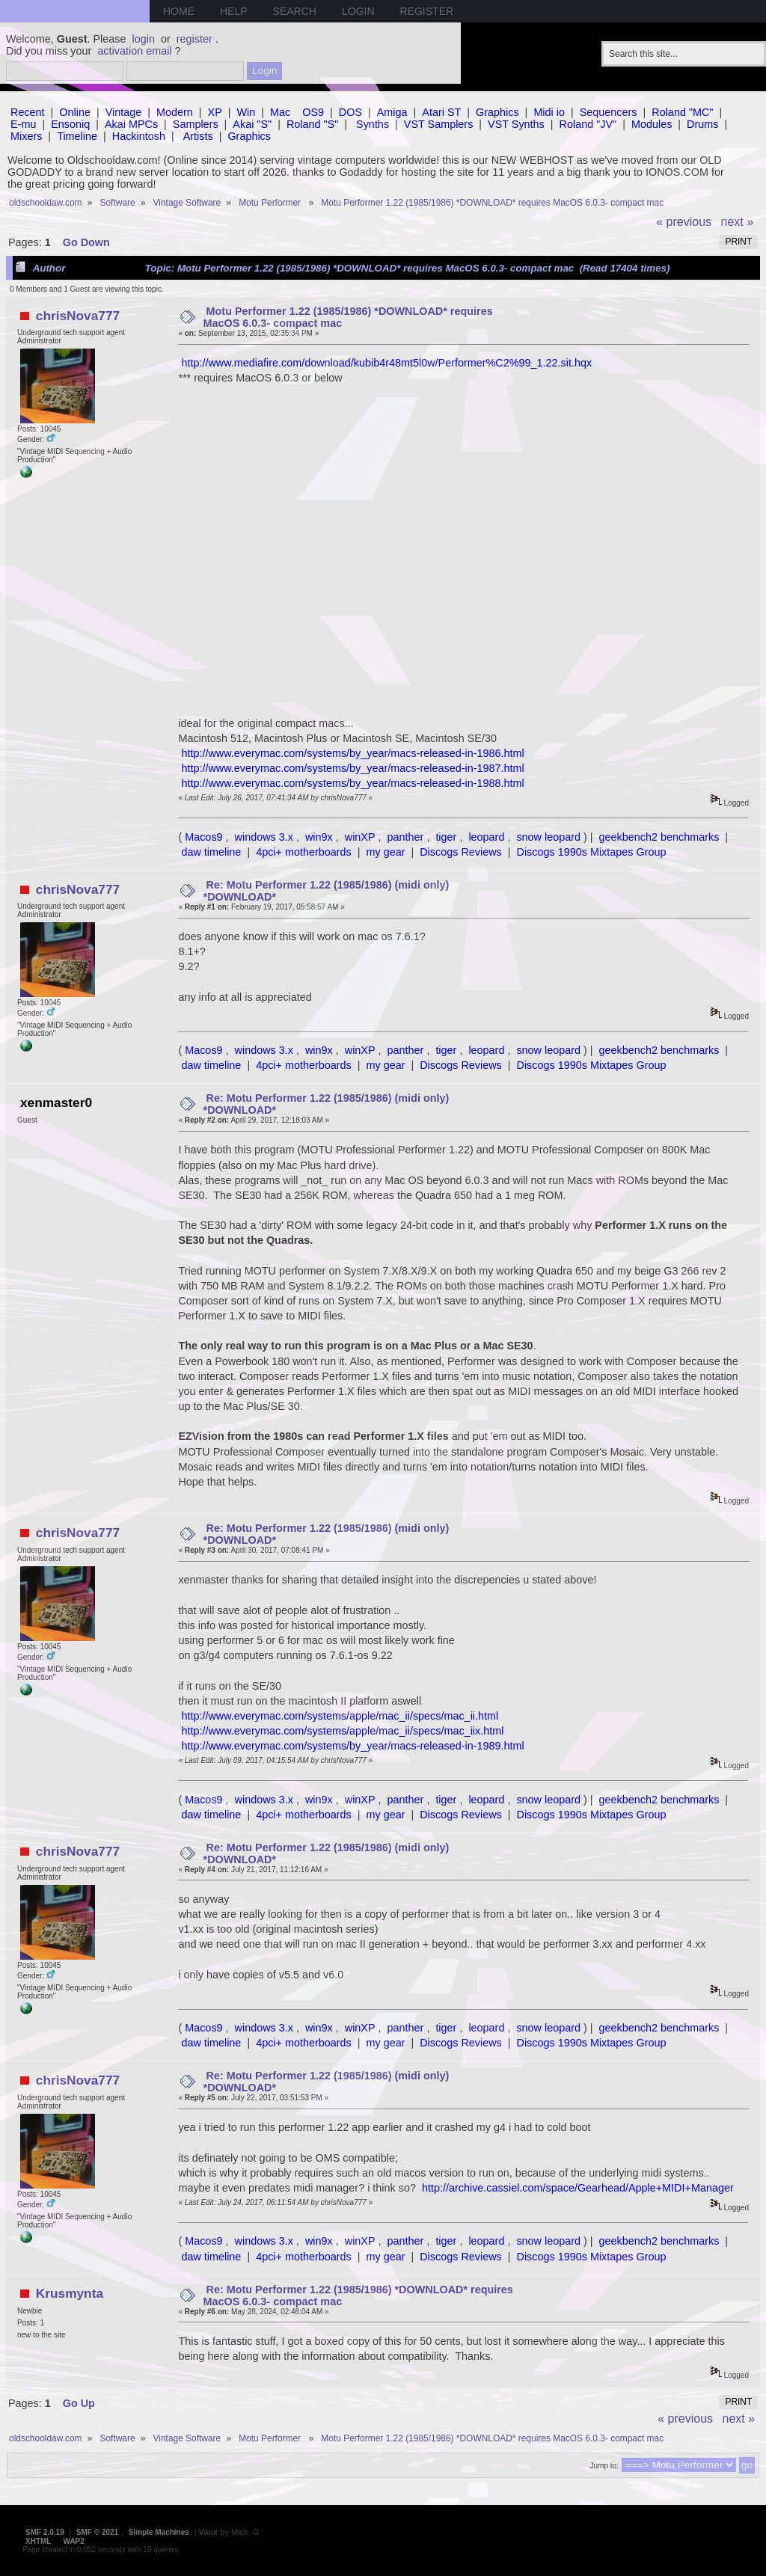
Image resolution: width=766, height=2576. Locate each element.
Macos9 (203, 837)
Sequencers (608, 112)
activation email (134, 51)
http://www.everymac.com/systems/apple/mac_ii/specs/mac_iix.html (342, 1731)
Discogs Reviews (461, 852)
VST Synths (516, 124)
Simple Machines (159, 2532)
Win (246, 112)
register (194, 39)
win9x (319, 837)
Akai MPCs (131, 124)
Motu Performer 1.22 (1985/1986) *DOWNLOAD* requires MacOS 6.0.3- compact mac (348, 317)
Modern (174, 112)
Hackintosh (138, 136)
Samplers (195, 124)
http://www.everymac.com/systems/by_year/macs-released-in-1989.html (352, 1746)
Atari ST (441, 112)
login (143, 39)
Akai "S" (252, 124)
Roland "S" (312, 124)
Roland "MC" (682, 112)
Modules (651, 124)
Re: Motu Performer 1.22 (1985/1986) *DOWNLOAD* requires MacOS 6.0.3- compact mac (358, 2295)
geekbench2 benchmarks (659, 837)
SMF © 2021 (97, 2532)
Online (75, 112)
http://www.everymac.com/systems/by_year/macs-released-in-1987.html (352, 768)
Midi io (549, 112)
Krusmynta (69, 2293)
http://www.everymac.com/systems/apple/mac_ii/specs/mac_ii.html (339, 1716)
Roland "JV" (588, 124)
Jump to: (603, 2466)
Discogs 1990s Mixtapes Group (592, 852)
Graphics (497, 112)
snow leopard (548, 837)
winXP (360, 837)
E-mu (23, 124)
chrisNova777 (78, 315)
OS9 (313, 112)
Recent (27, 112)
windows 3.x (264, 837)
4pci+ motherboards (304, 852)
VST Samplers (439, 124)
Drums (702, 124)
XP (215, 112)
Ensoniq (70, 124)
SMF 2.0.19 (44, 2532)
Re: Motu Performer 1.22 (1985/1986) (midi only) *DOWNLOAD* (326, 891)
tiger (445, 837)
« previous (683, 221)
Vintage (123, 112)
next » (737, 221)
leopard (486, 837)
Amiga (392, 112)
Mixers (26, 136)
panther (405, 837)
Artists (198, 136)
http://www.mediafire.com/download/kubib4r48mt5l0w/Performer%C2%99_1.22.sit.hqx (386, 363)
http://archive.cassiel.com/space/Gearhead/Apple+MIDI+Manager (578, 2188)
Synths (372, 124)
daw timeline (211, 852)
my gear (385, 852)
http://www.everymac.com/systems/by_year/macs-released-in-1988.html (352, 783)
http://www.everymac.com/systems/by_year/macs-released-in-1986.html (352, 753)
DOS (350, 112)
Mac (280, 112)
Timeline (77, 136)
